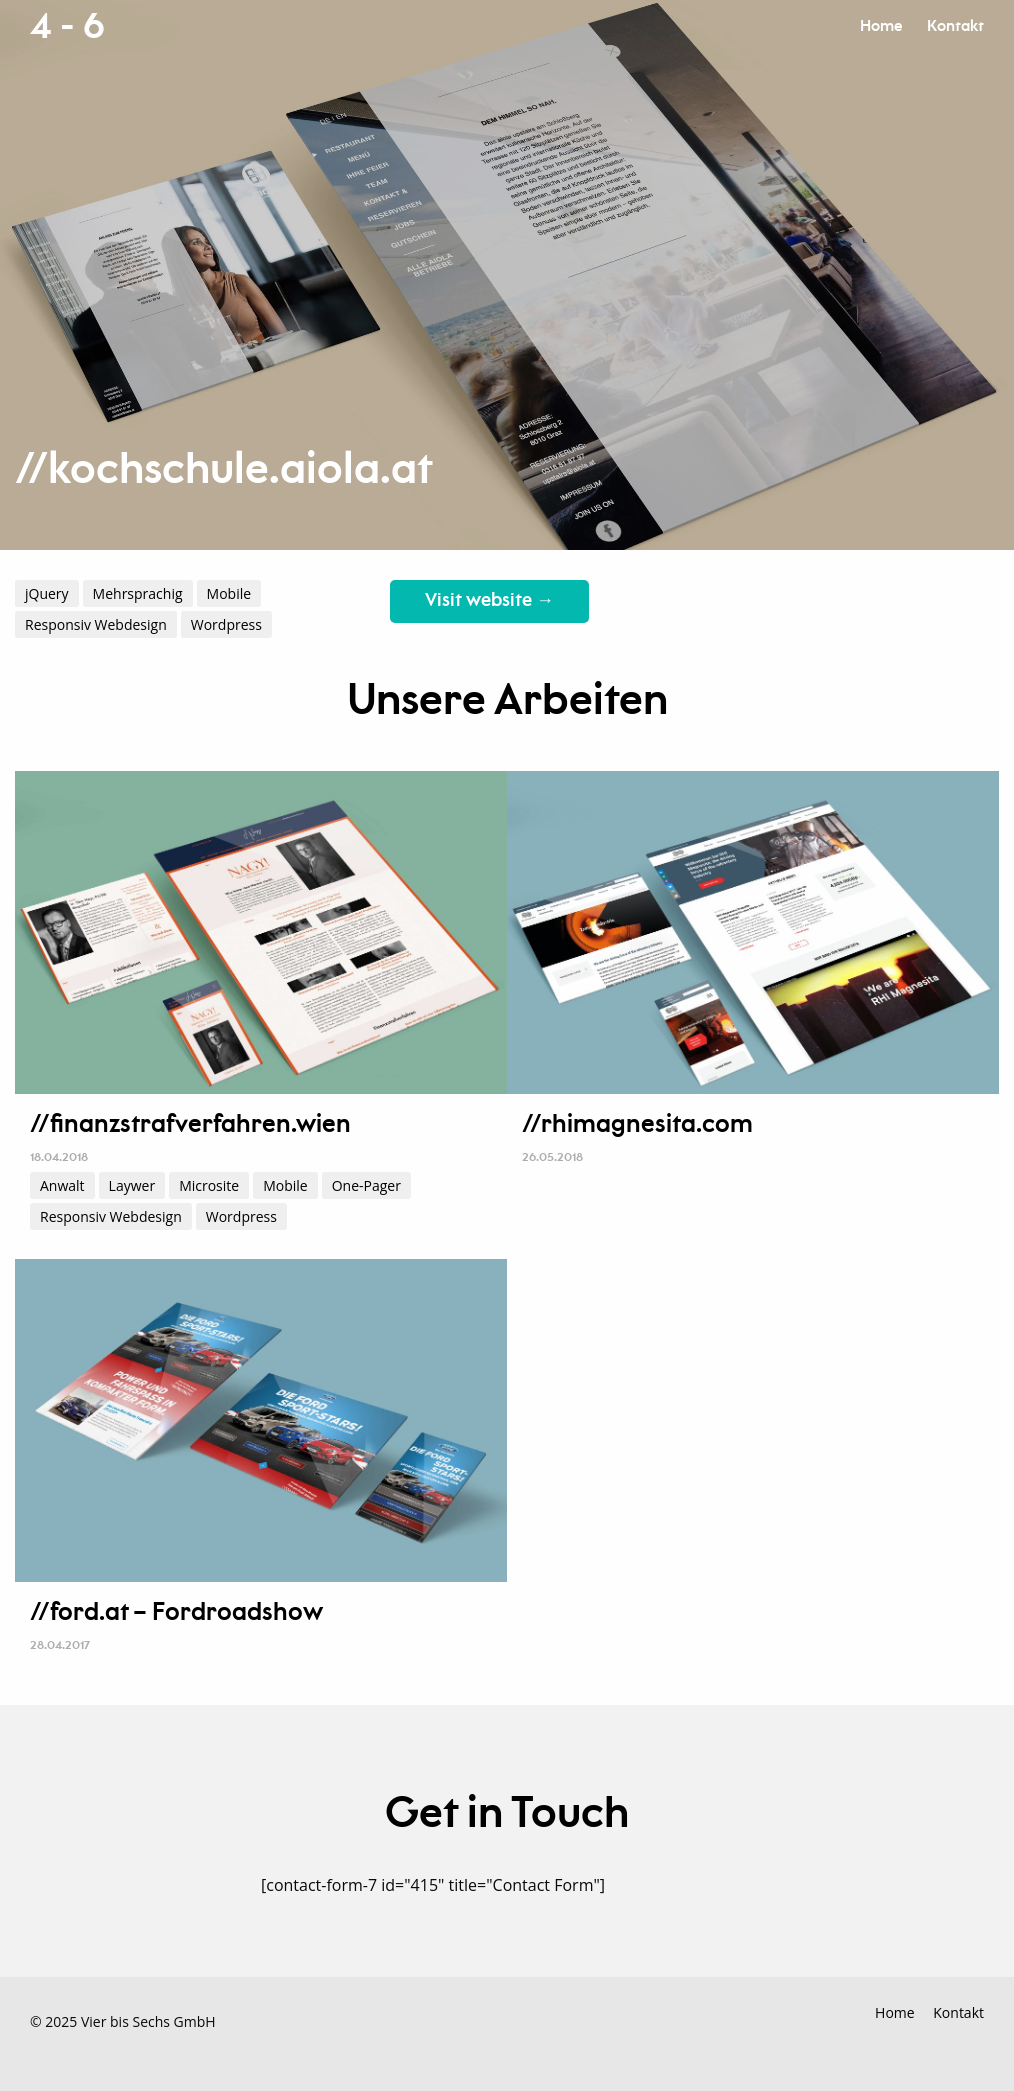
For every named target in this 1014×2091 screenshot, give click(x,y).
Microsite (209, 1185)
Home (881, 26)
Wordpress (226, 624)
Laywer (132, 1185)
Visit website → (489, 601)
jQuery (47, 593)
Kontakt (955, 26)
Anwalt (62, 1185)
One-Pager (366, 1185)
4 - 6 (67, 27)
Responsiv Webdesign (96, 624)
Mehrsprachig (138, 593)
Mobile (229, 593)
